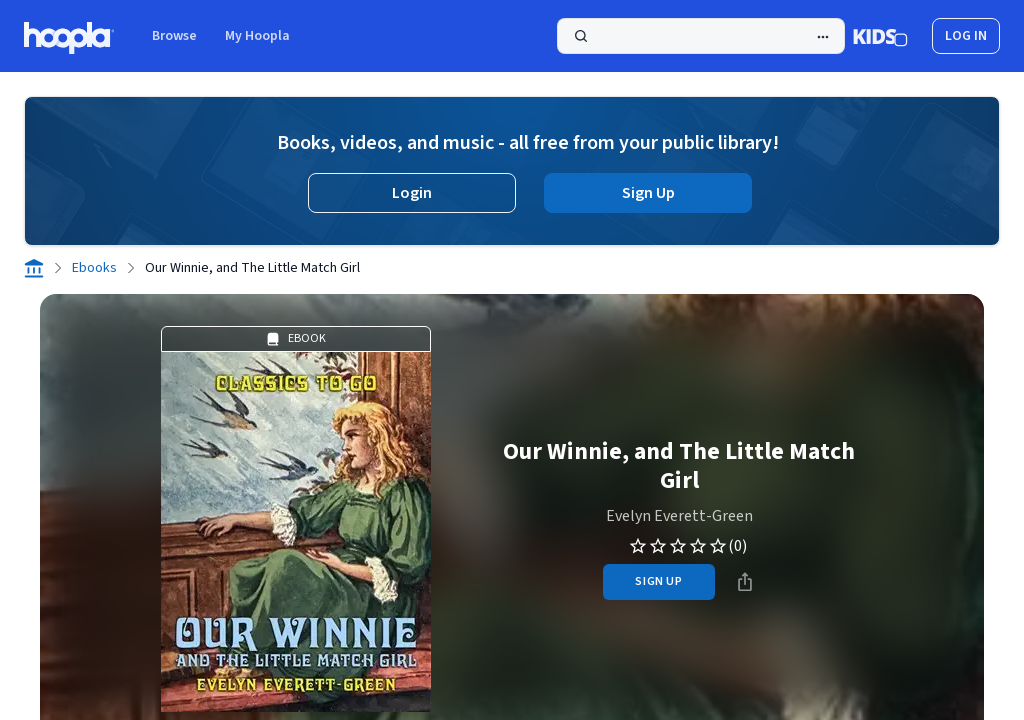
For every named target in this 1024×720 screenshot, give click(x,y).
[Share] (745, 582)
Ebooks (94, 268)
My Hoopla (257, 36)
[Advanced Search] (823, 37)
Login (412, 193)
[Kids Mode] (880, 36)
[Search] (701, 36)
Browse (174, 36)
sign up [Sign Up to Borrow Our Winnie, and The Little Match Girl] (658, 581)
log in (966, 36)
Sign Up (648, 193)
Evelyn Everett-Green (679, 516)
